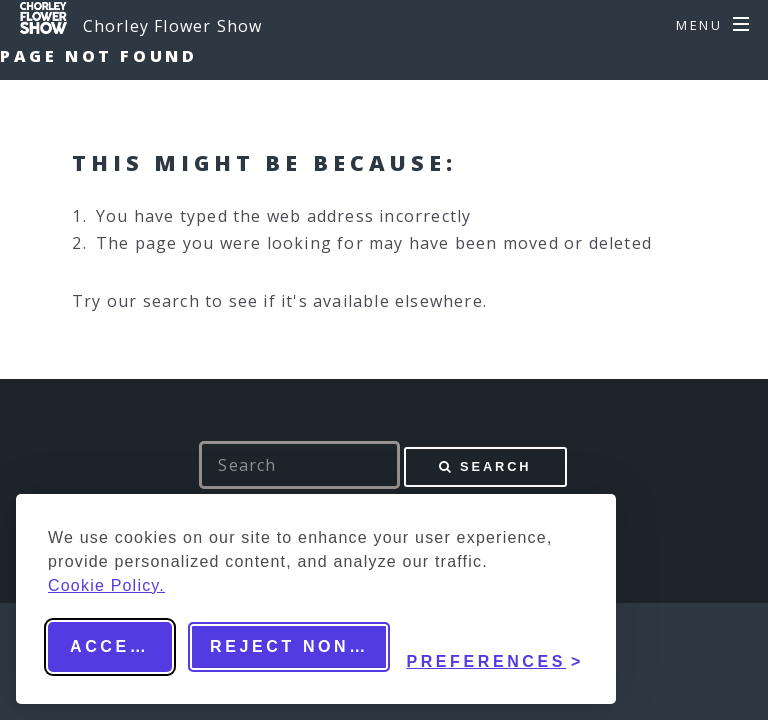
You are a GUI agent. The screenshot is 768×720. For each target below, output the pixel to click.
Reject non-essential (300, 646)
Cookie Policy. (106, 585)
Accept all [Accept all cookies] (121, 646)
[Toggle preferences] (495, 647)
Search (495, 466)
